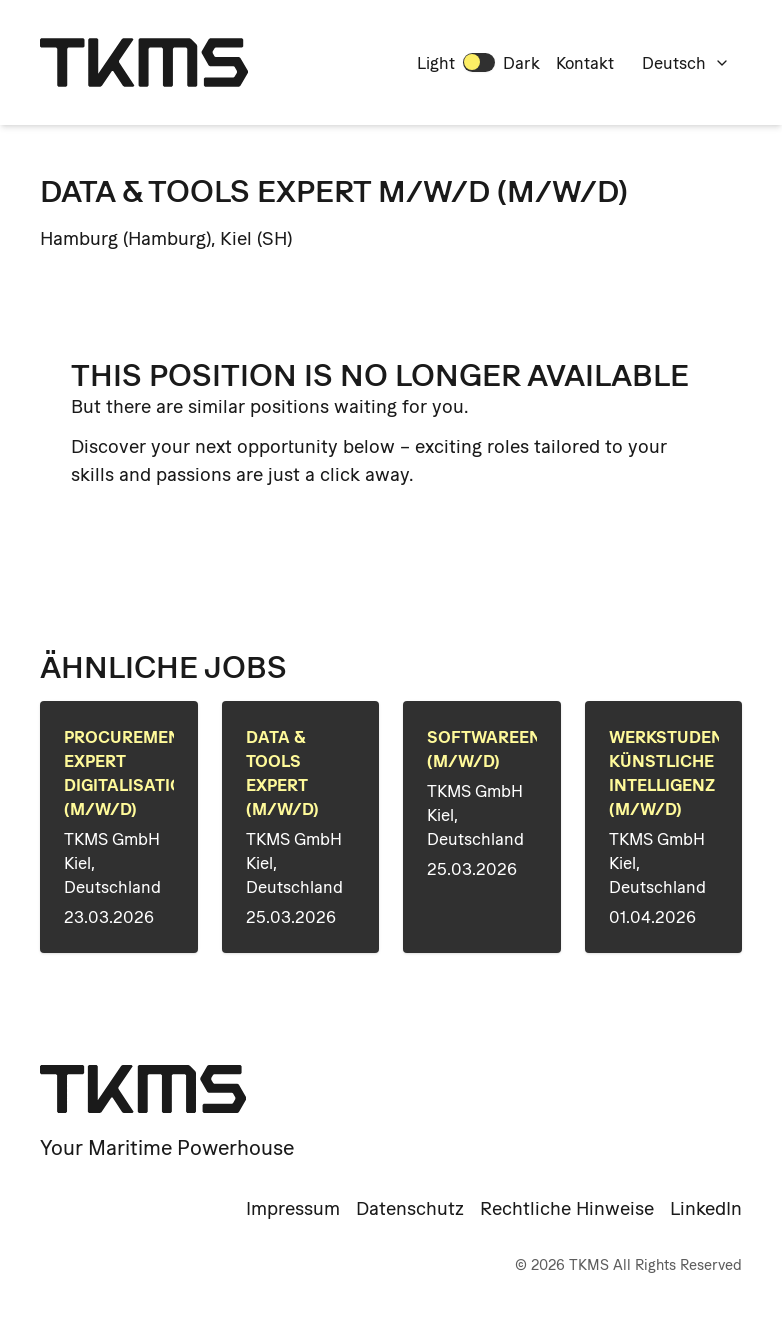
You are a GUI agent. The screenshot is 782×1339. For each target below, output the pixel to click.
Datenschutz (410, 1208)
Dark (521, 63)
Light (436, 63)
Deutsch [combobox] (686, 63)
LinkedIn (706, 1208)
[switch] (479, 62)
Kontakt (585, 63)
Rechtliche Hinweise (567, 1208)
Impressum (293, 1208)
